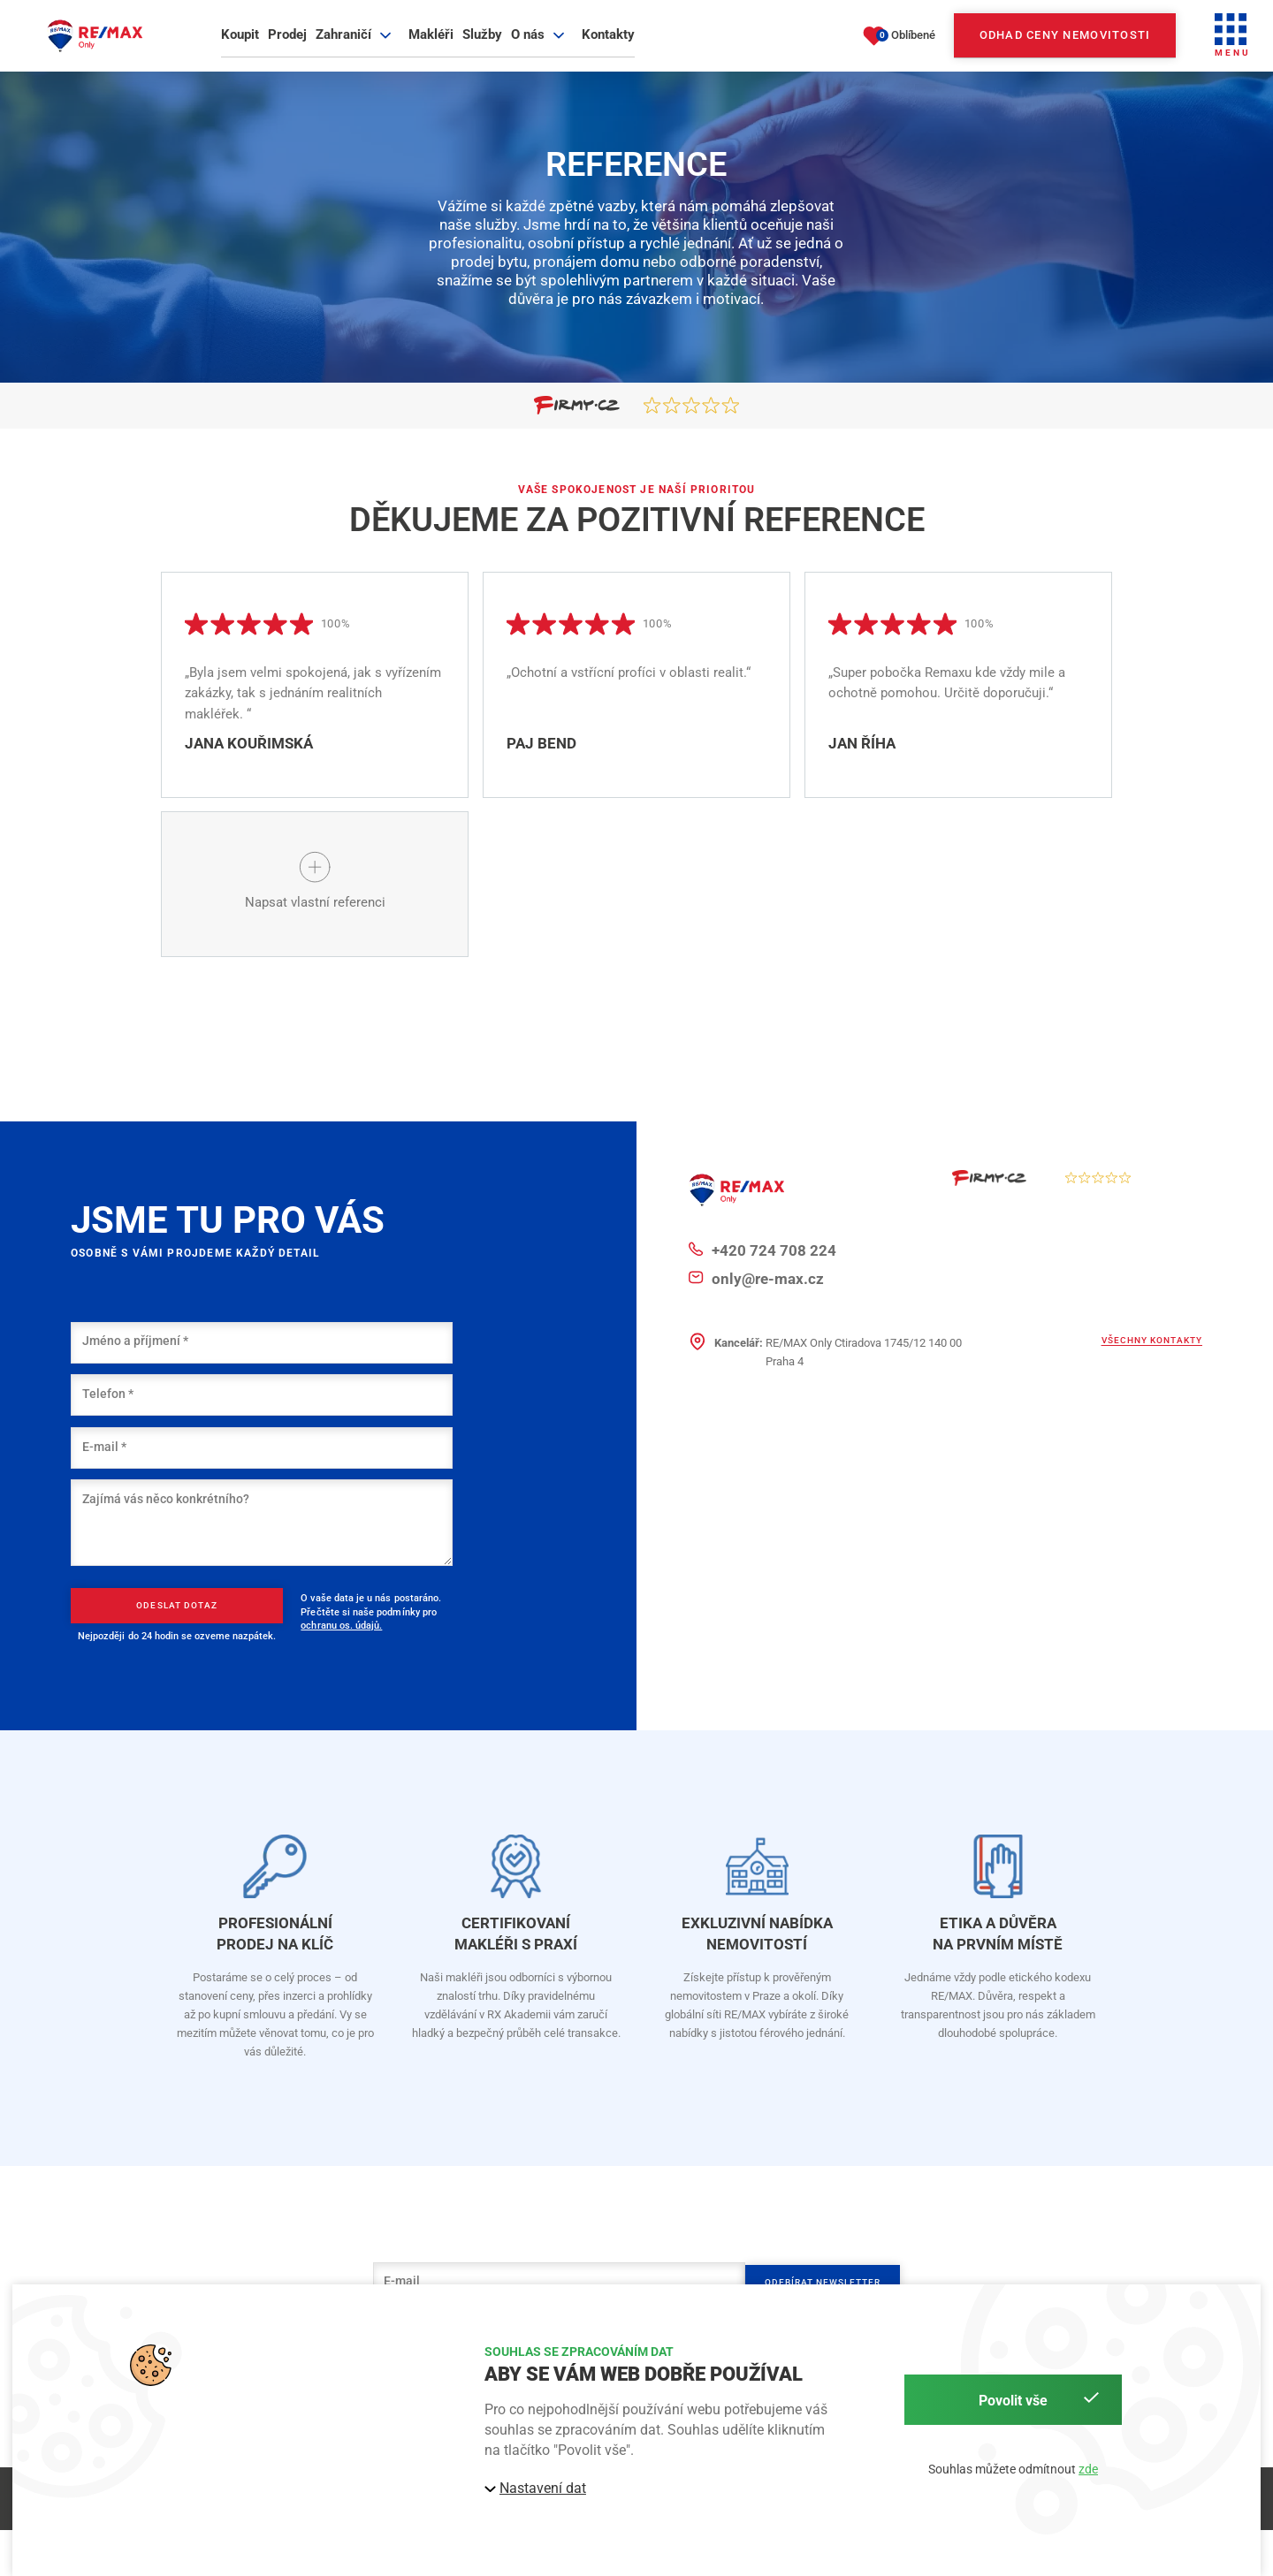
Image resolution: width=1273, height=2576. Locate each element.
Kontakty (608, 48)
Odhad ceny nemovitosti (1065, 48)
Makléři (431, 48)
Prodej (287, 48)
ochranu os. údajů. (341, 1659)
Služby (482, 48)
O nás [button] (540, 48)
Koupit (240, 48)
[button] (1232, 49)
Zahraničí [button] (356, 48)
